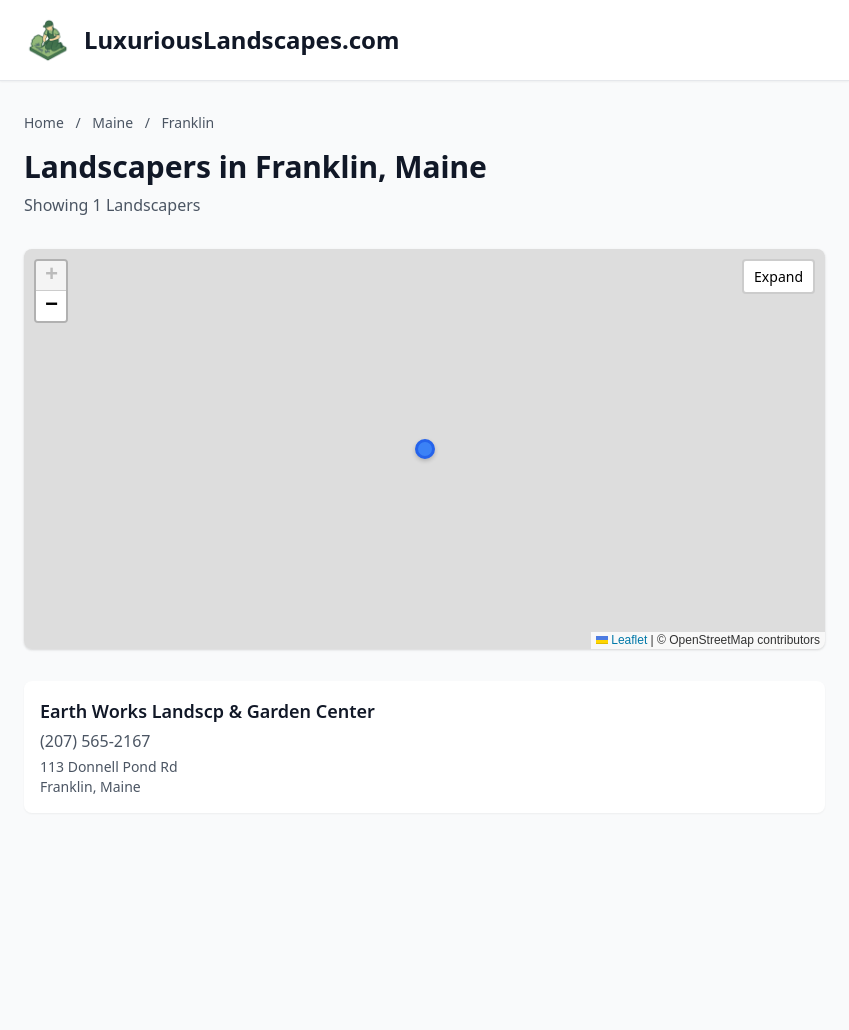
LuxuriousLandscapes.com (241, 40)
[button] (425, 449)
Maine (112, 122)
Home (44, 122)
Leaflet (621, 640)
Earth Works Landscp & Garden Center (207, 711)
